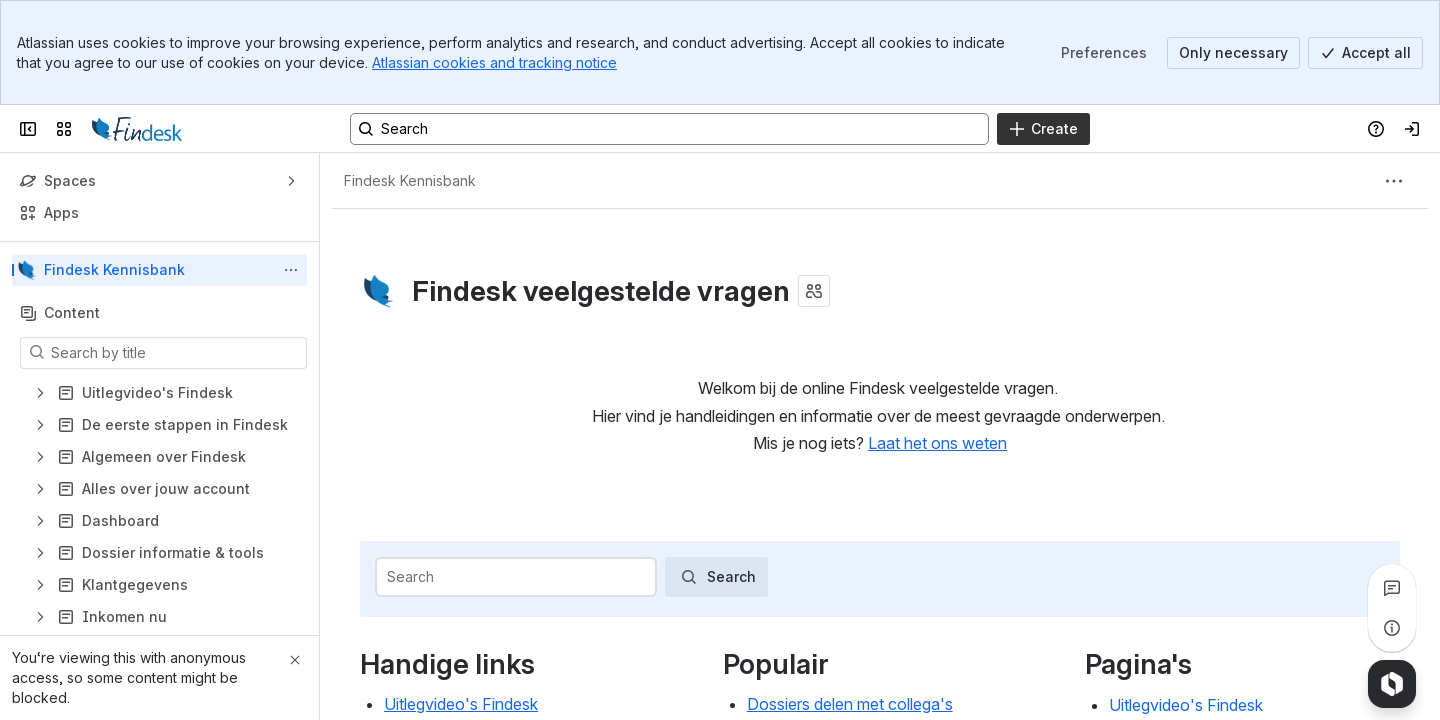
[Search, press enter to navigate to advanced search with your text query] (669, 129)
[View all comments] (1392, 588)
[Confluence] (137, 129)
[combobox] (389, 577)
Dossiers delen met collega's (850, 704)
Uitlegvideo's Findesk (461, 704)
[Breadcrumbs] (410, 181)
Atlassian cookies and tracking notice (494, 62)
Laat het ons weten (937, 443)
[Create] (1043, 129)
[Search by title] (175, 353)
